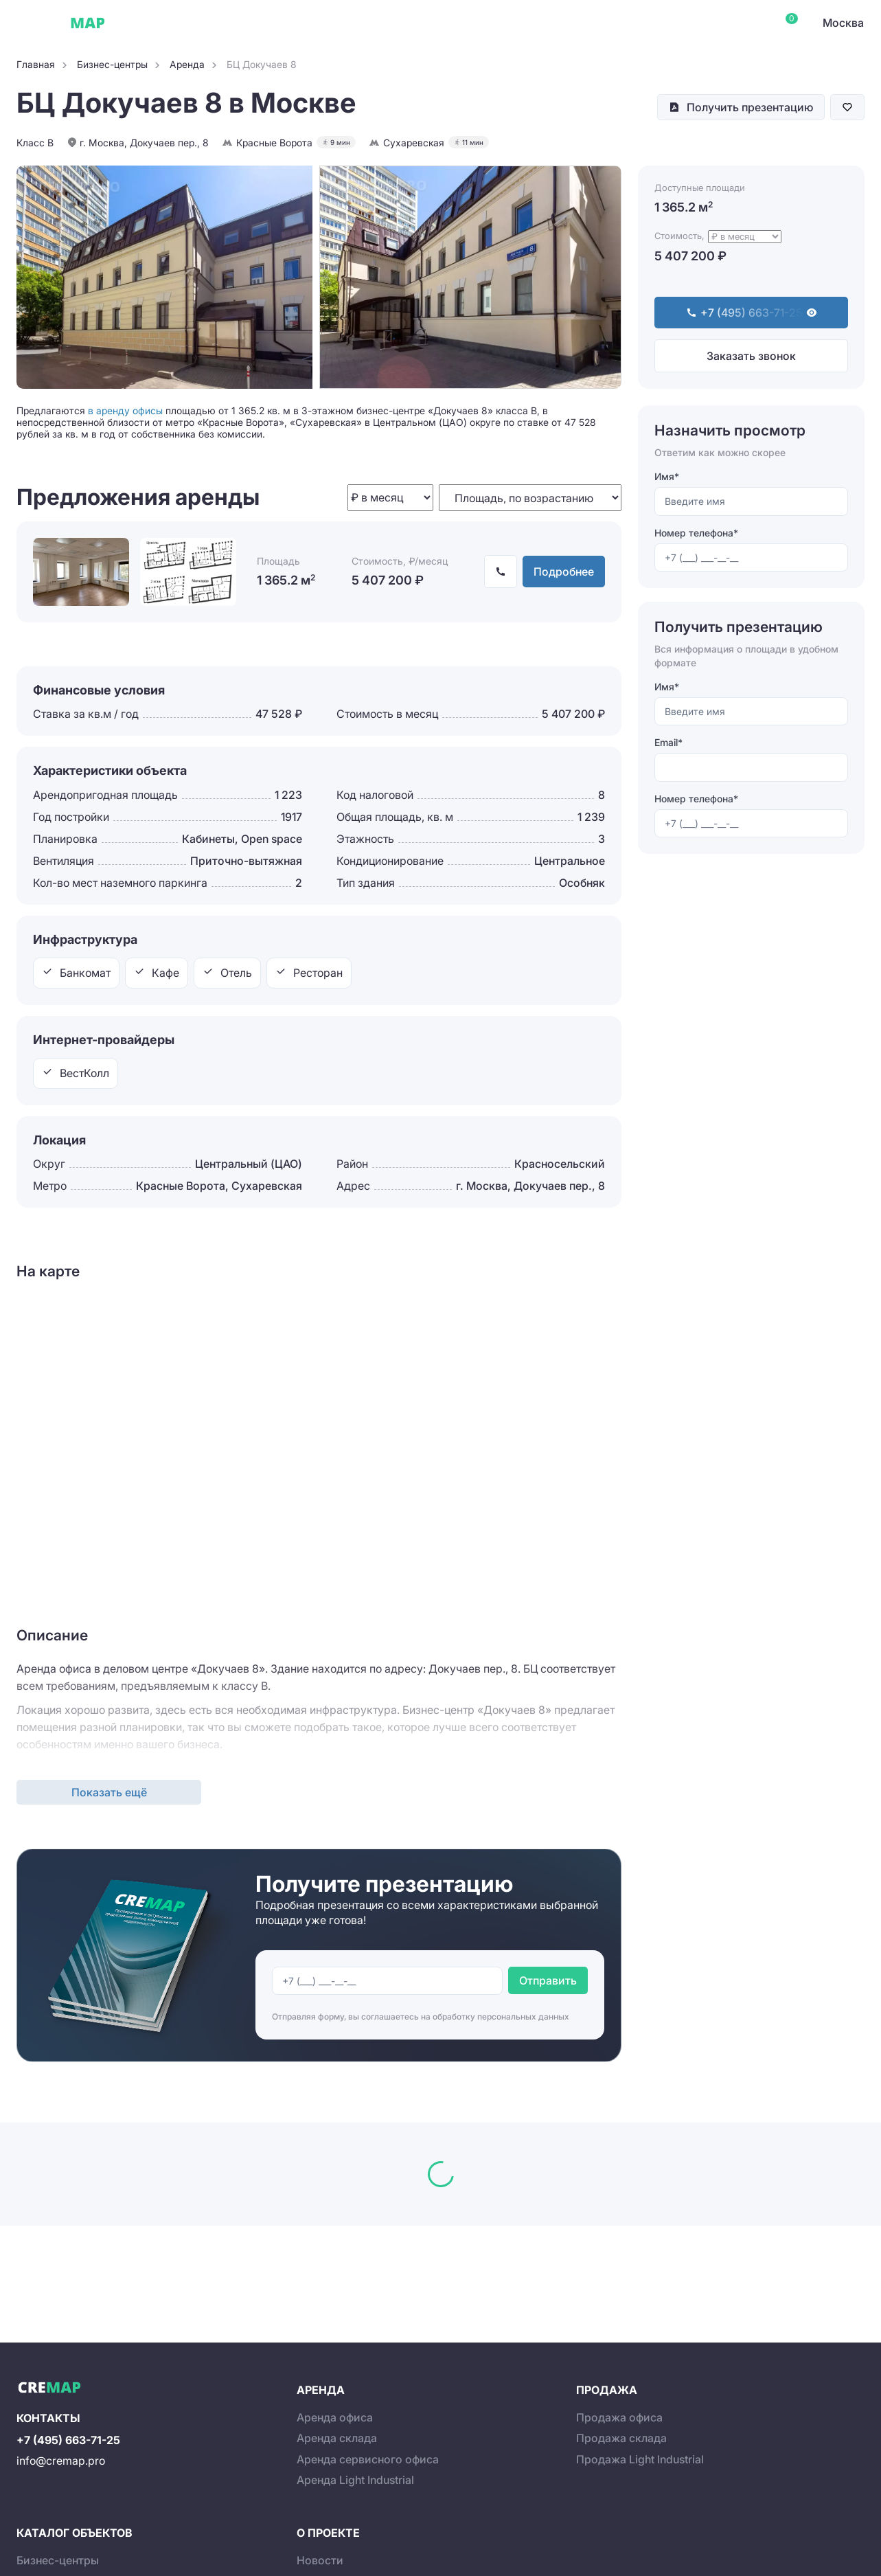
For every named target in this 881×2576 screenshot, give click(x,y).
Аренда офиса (335, 2417)
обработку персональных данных (501, 2016)
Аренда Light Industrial (355, 2480)
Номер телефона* (696, 533)
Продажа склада (621, 2438)
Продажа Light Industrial (640, 2459)
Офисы (146, 23)
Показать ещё (109, 1792)
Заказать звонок (751, 356)
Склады (308, 23)
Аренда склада (337, 2438)
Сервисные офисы (226, 23)
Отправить (548, 1980)
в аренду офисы (125, 410)
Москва (843, 23)
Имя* (666, 476)
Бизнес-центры (57, 2560)
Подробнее (564, 571)
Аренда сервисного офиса (368, 2459)
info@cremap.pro (60, 2460)
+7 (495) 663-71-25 (68, 2440)
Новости (320, 2560)
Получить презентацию (750, 107)
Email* (668, 742)
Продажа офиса (619, 2417)
